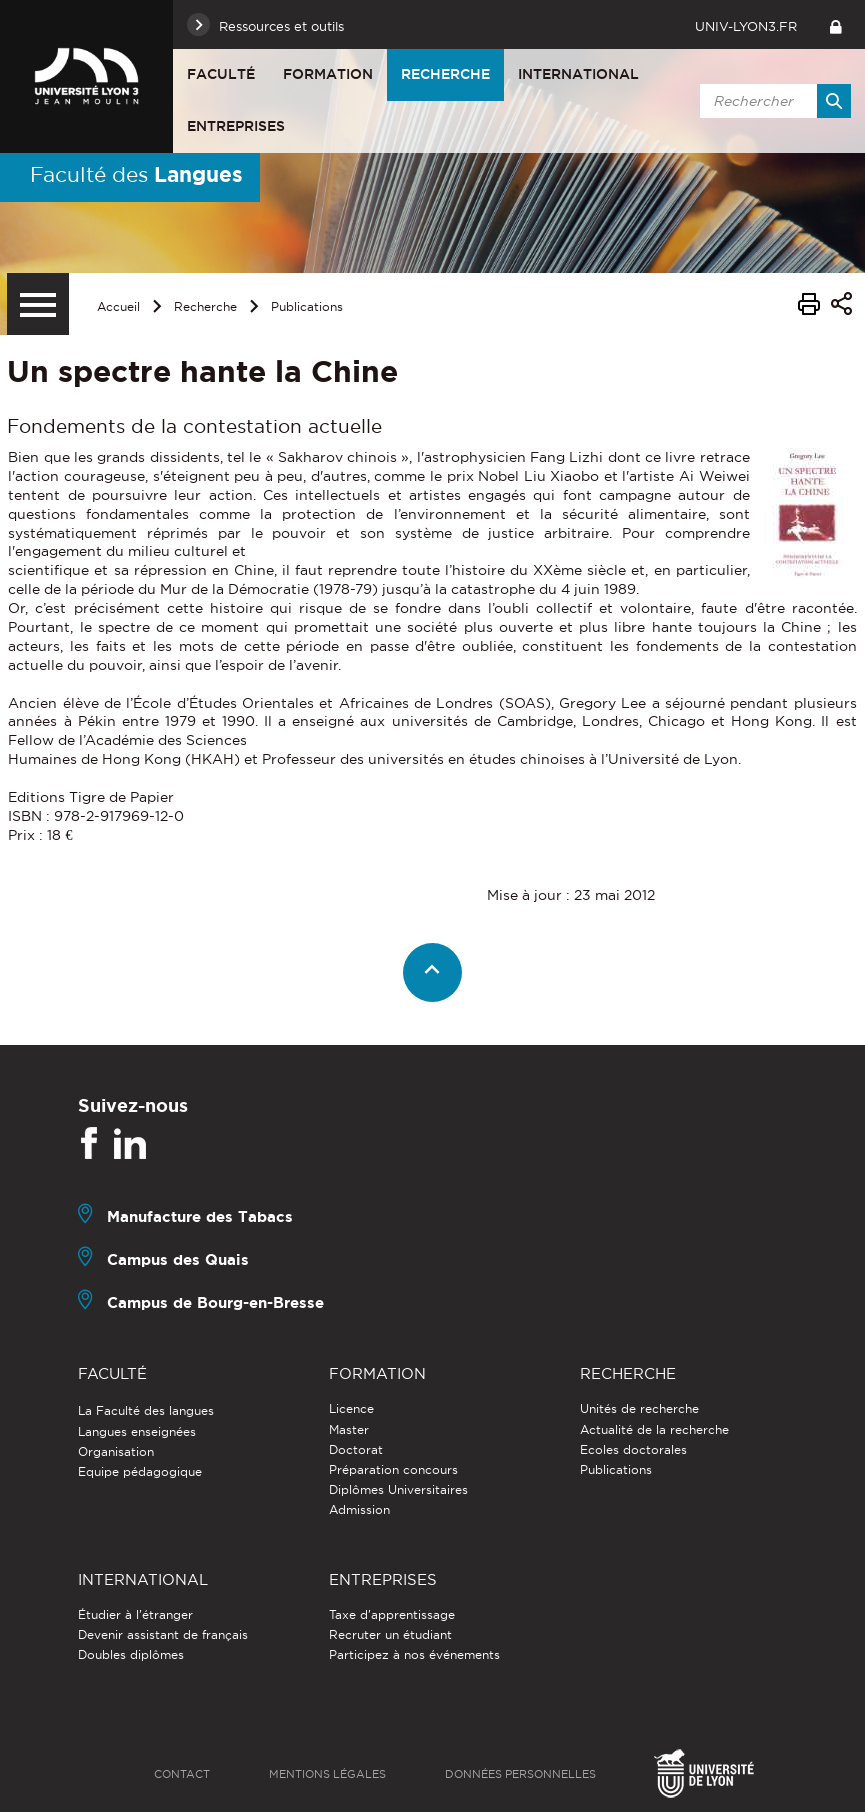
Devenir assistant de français (163, 1634)
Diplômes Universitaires (398, 1489)
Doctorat (356, 1449)
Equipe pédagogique (140, 1471)
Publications (307, 306)
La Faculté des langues (146, 1410)
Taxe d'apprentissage (392, 1614)
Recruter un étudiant (390, 1634)
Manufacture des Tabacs (200, 1216)
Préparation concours (393, 1469)
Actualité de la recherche (654, 1429)
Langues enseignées (137, 1431)
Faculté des (136, 174)
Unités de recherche (639, 1408)
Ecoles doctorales (633, 1449)
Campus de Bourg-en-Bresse (215, 1302)
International (578, 74)
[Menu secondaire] (38, 304)
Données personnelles (520, 1774)
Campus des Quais (178, 1259)
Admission (359, 1509)
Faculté (221, 74)
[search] (772, 101)
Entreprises (236, 126)
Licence (351, 1408)
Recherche (445, 74)
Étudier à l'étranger (135, 1614)
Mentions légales (327, 1774)
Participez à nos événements (414, 1654)
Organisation (116, 1451)
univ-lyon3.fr (746, 26)
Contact (182, 1774)
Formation (328, 74)
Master (349, 1429)
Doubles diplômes (131, 1654)
